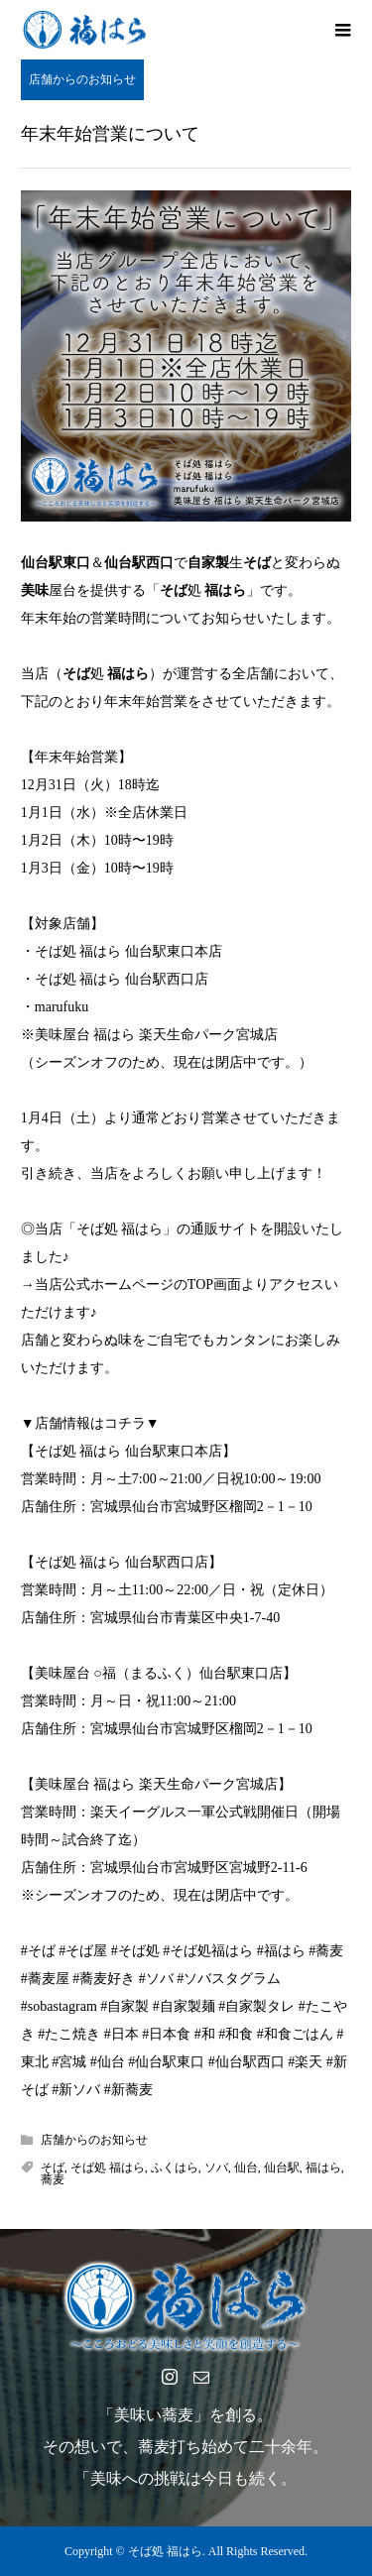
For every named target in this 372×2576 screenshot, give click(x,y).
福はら (323, 2167)
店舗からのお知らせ (82, 79)
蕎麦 (52, 2179)
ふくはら (174, 2167)
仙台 (246, 2167)
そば (52, 2167)
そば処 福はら (107, 2167)
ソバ (216, 2167)
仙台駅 (282, 2167)
